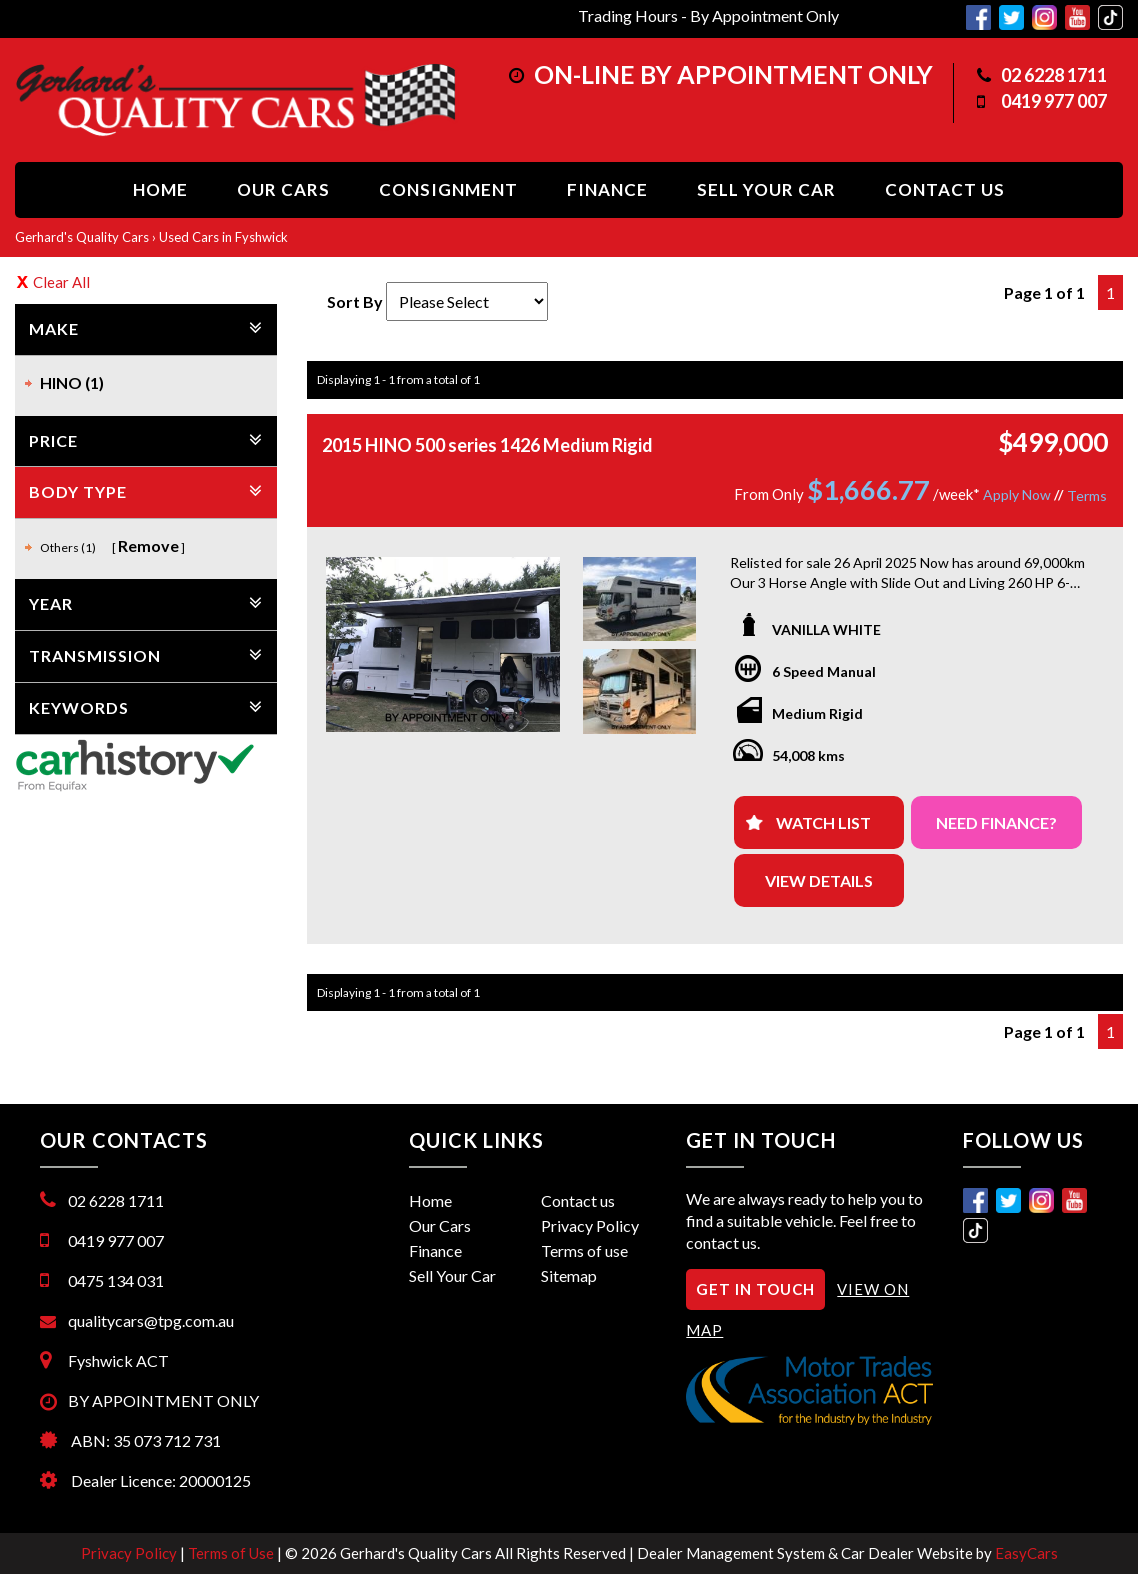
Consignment (448, 189)
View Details (819, 880)
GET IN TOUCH (755, 1289)
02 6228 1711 (1054, 75)
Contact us (945, 189)
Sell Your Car (766, 189)
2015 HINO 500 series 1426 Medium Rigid (487, 445)
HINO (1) (72, 382)
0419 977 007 (1054, 101)
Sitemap (569, 1275)
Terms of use (584, 1250)
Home (160, 189)
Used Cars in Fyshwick (223, 237)
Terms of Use (232, 1553)
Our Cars (283, 189)
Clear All (61, 282)
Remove (148, 545)
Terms (1087, 495)
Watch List (823, 822)
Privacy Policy (590, 1225)
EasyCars (1026, 1553)
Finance (607, 189)
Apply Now (1017, 494)
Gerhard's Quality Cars (82, 237)
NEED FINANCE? (996, 822)
